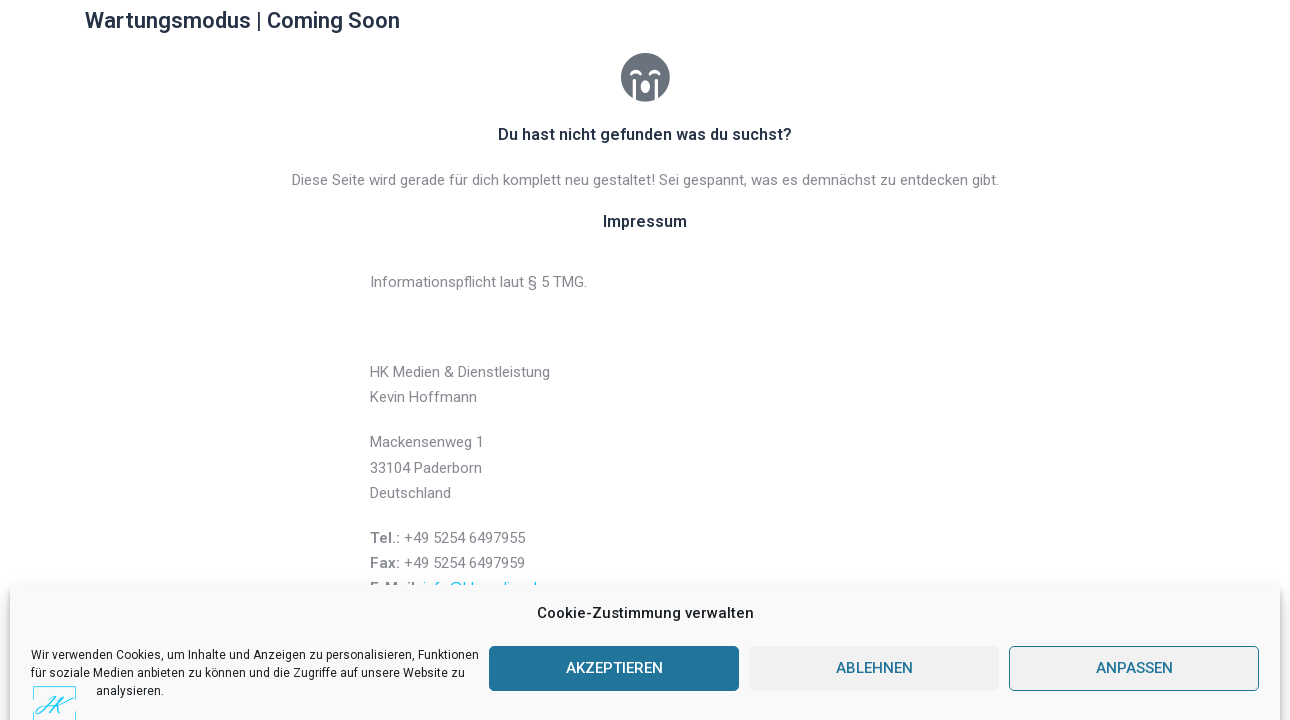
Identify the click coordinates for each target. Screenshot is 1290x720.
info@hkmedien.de (484, 588)
